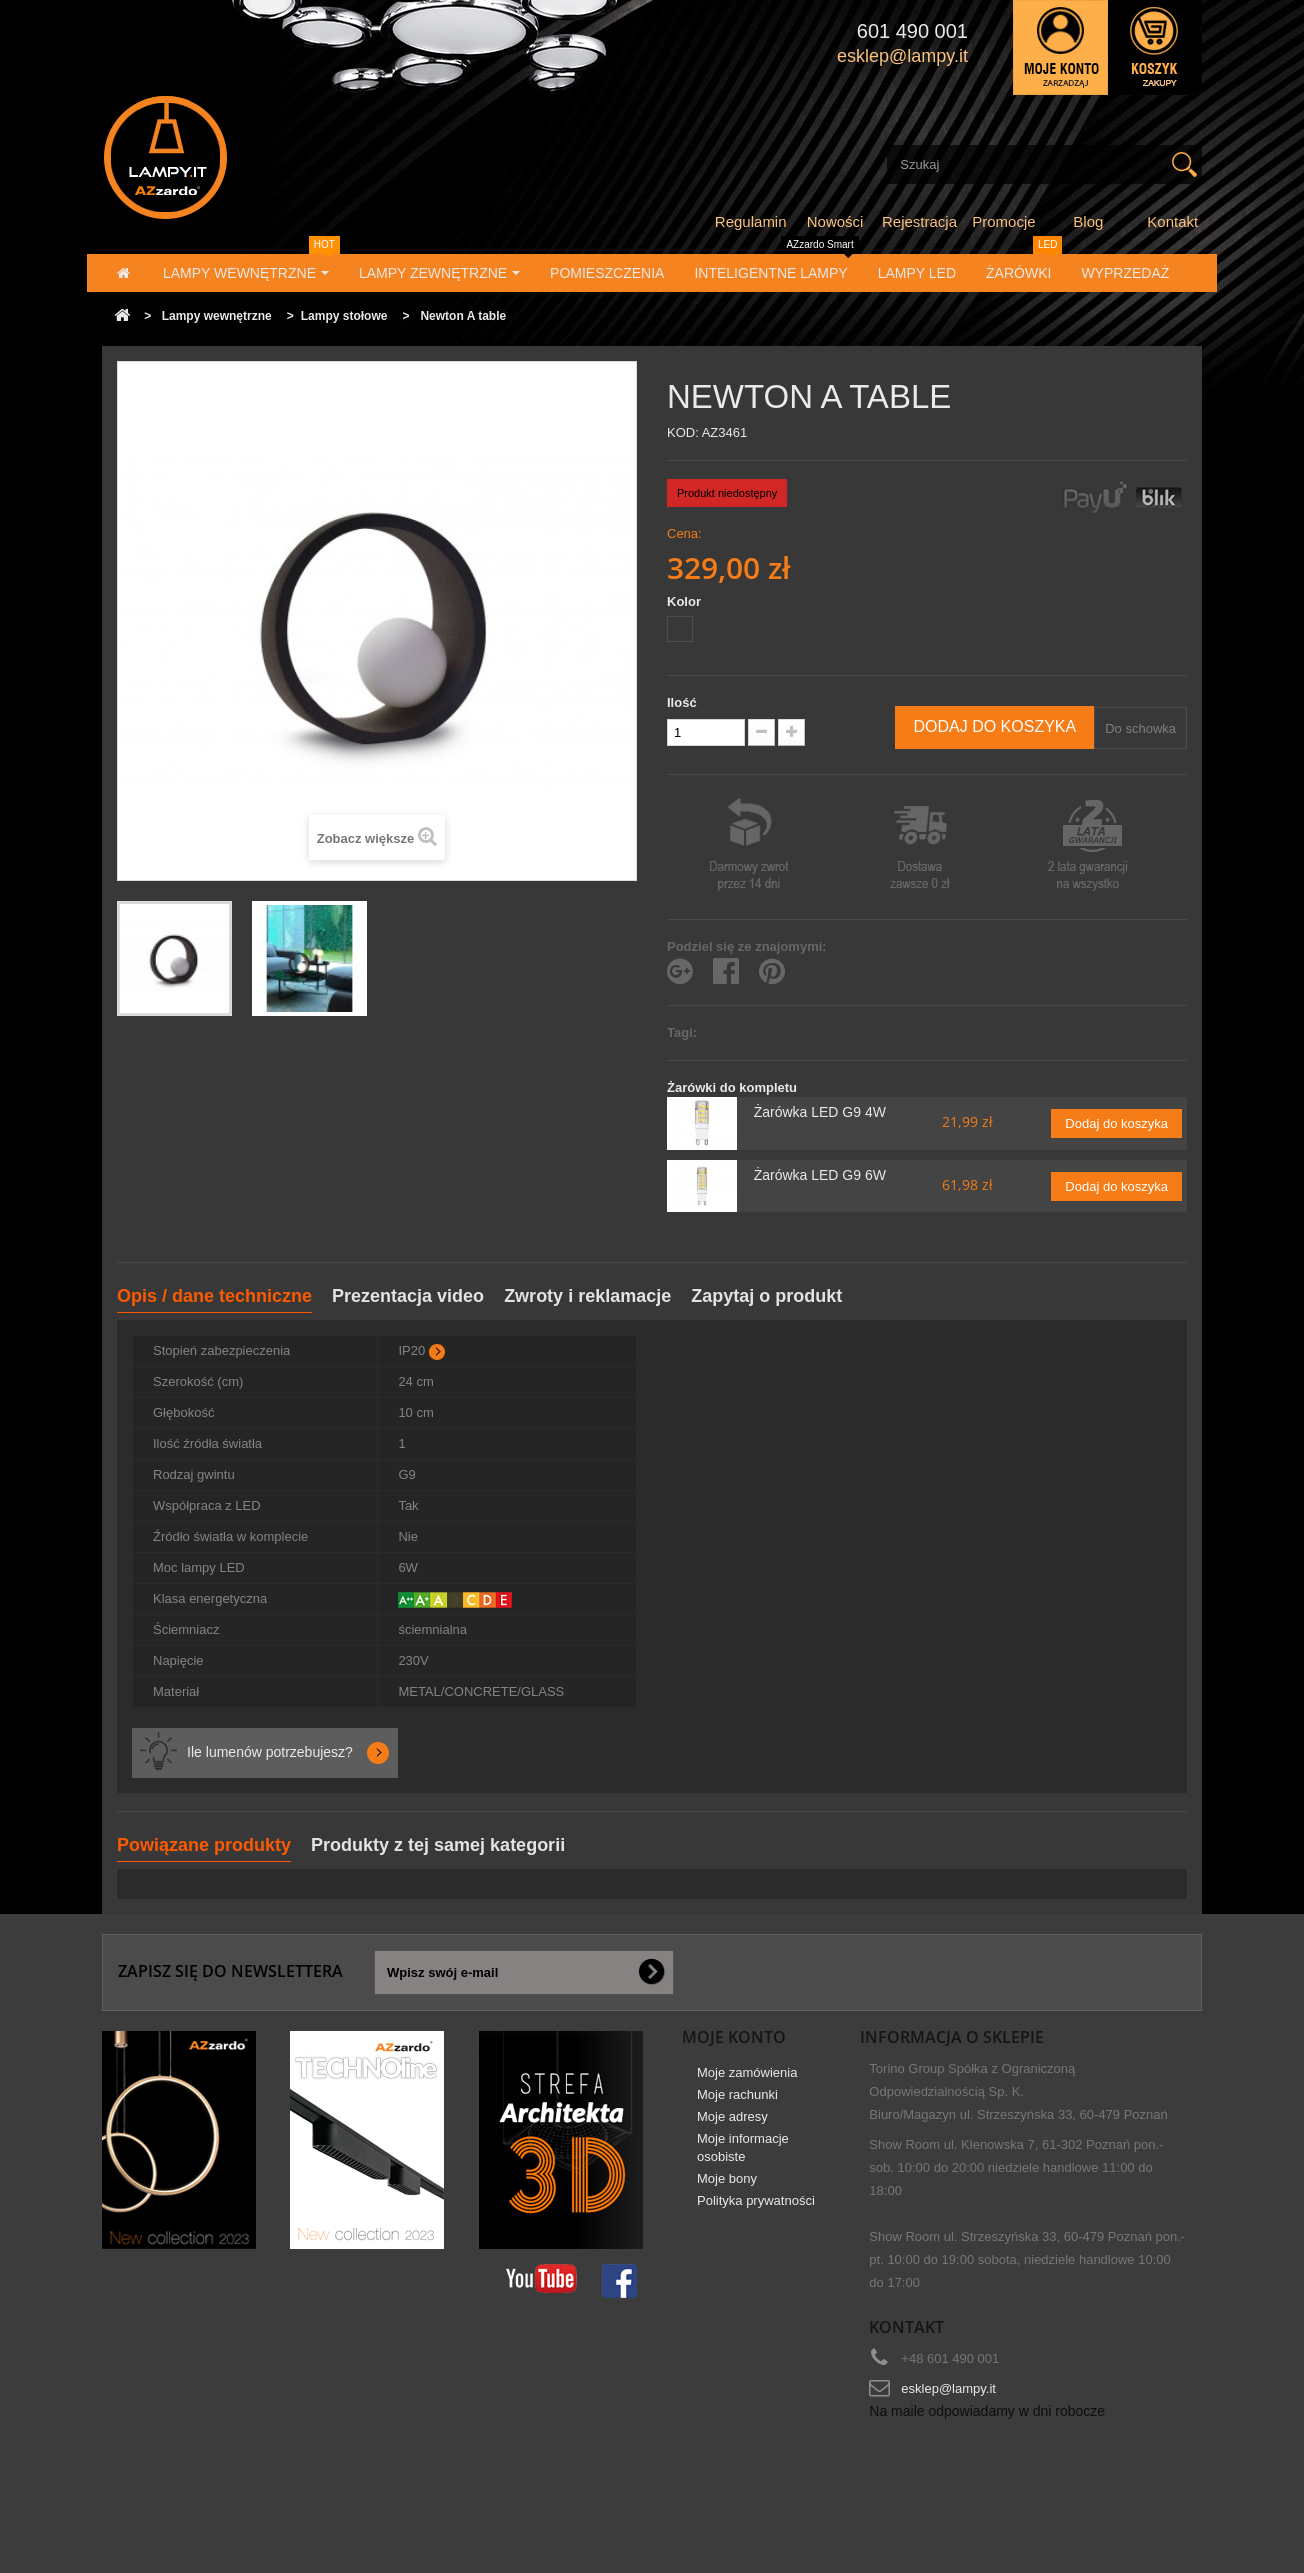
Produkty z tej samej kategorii (438, 1845)
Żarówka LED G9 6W (820, 1175)
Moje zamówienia (747, 2080)
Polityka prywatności (756, 2208)
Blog (1088, 221)
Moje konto (734, 2037)
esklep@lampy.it (948, 2388)
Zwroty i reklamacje (587, 1296)
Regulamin (751, 221)
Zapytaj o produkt (766, 1296)
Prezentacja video (408, 1296)
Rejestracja (919, 221)
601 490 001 (912, 31)
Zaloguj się (1060, 47)
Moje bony (727, 2186)
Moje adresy (732, 2124)
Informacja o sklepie (952, 2037)
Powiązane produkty (204, 1845)
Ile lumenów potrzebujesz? (270, 1752)
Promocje (1003, 221)
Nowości (835, 221)
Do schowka (1140, 728)
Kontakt (1172, 221)
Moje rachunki (737, 2102)
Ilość (682, 702)
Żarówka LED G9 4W (820, 1112)
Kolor (686, 601)
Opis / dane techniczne (214, 1296)
